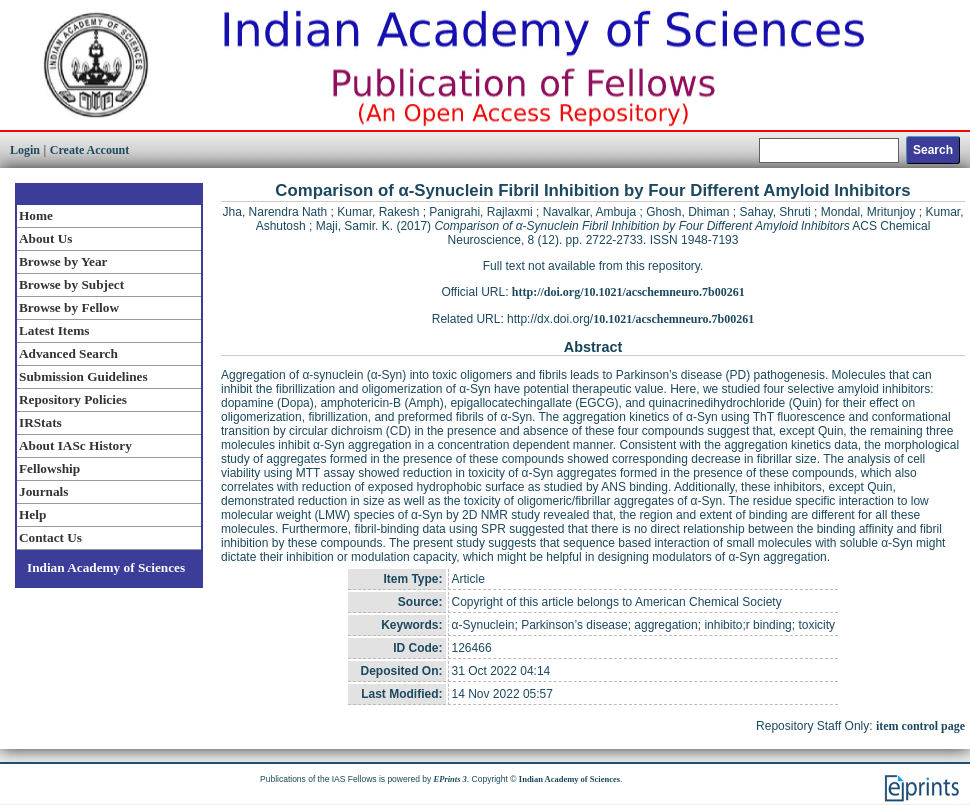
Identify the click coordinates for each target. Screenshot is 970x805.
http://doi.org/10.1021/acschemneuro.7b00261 (628, 292)
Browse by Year (63, 261)
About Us (45, 238)
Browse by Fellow (69, 307)
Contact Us (50, 537)
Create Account (89, 150)
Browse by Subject (71, 284)
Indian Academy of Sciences (106, 567)
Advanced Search (68, 353)
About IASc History (75, 445)
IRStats (40, 422)
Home (36, 215)
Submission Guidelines (83, 376)
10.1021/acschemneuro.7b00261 (673, 319)
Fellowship (49, 468)
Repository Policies (73, 399)
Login (25, 150)
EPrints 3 (450, 779)
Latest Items (54, 330)
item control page (920, 726)
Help (32, 514)
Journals (43, 491)
